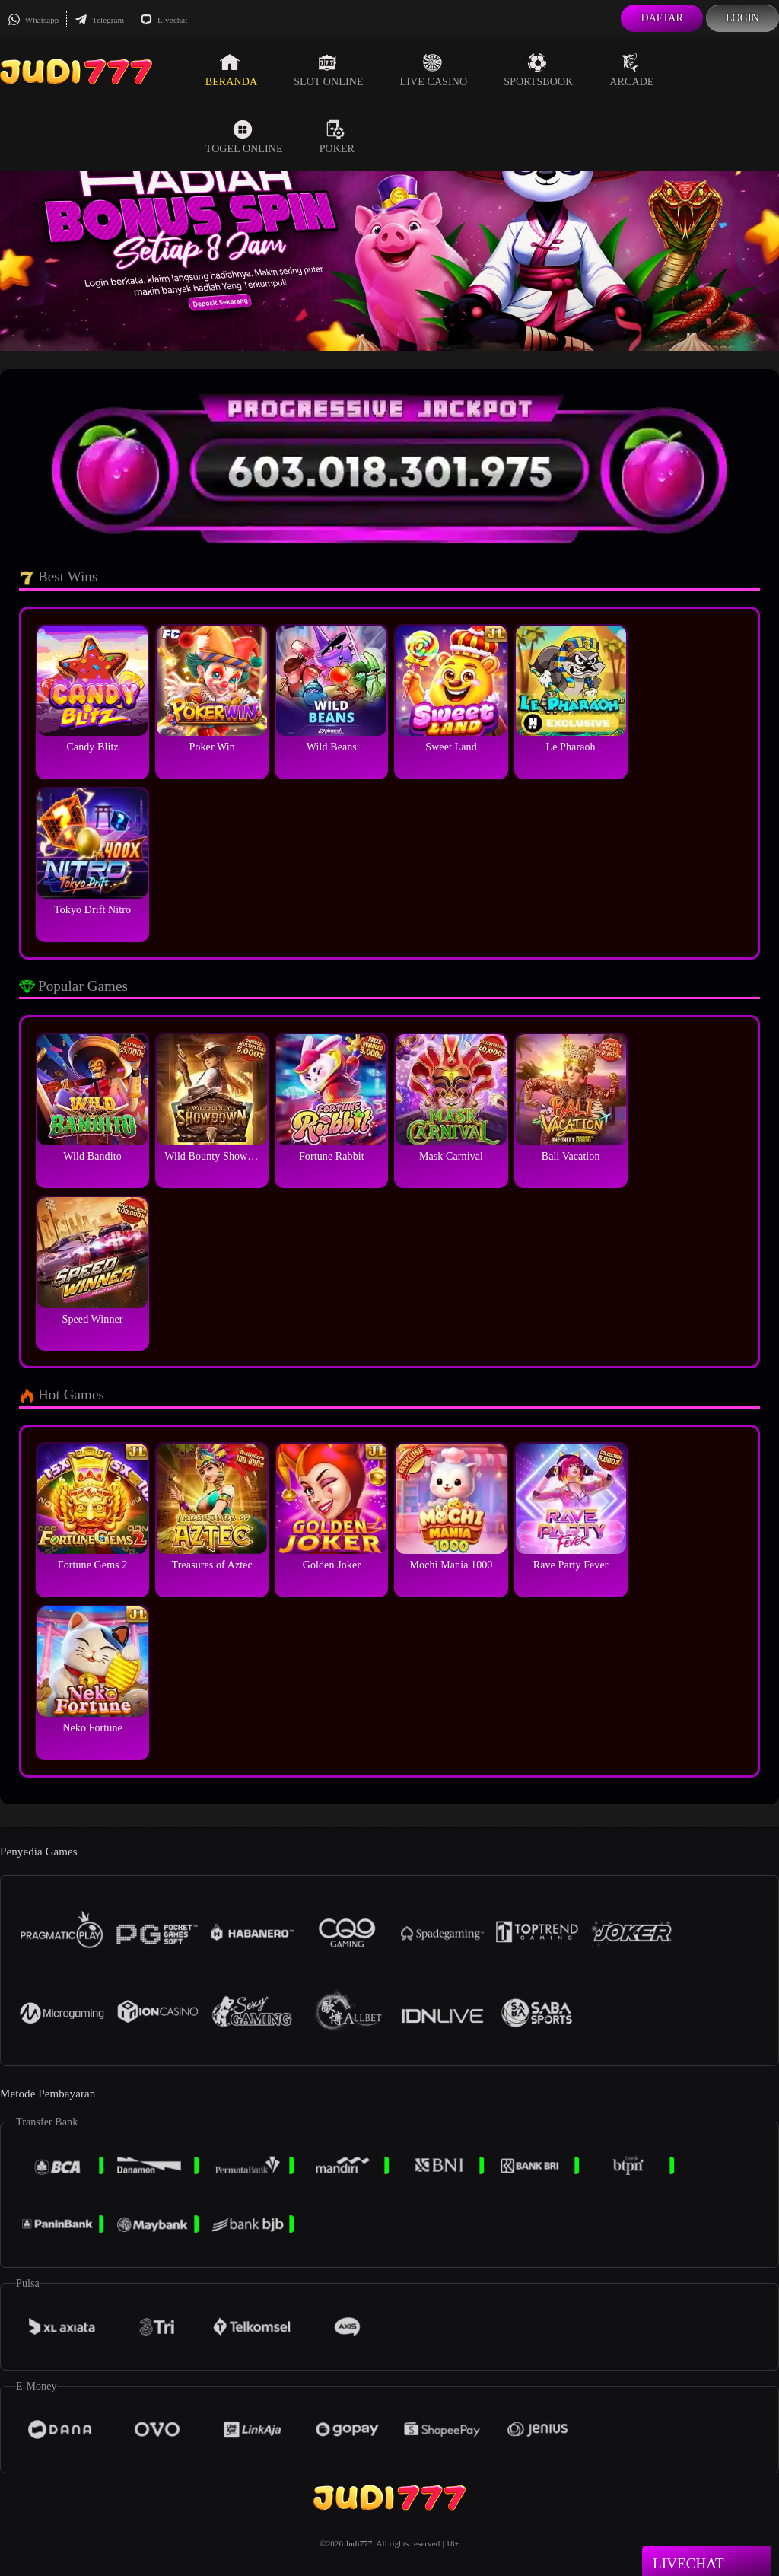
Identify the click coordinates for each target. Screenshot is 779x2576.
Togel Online (244, 136)
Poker (337, 136)
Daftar (662, 18)
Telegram (99, 19)
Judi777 (359, 2543)
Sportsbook (538, 70)
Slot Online (328, 70)
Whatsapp (33, 19)
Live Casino (434, 70)
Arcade (631, 70)
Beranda (231, 70)
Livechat (163, 19)
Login (742, 18)
